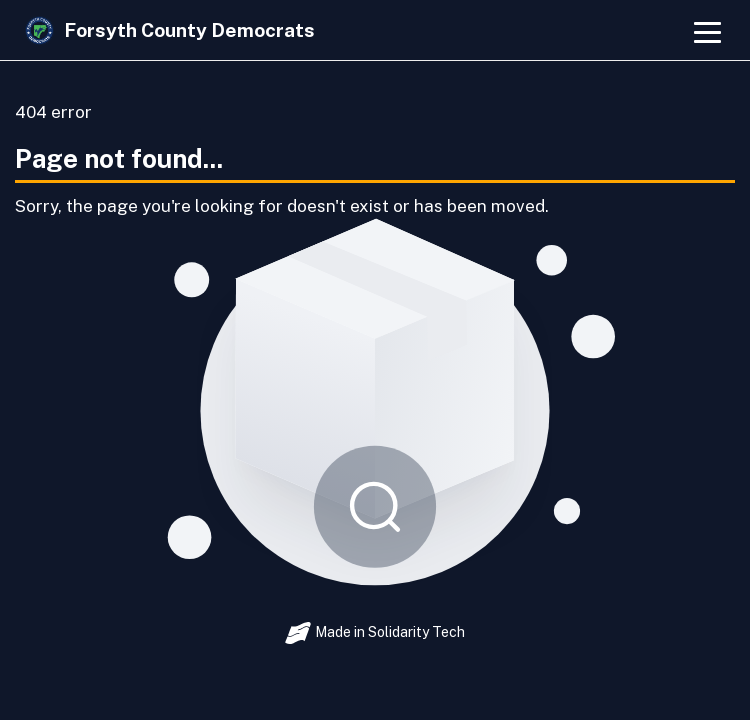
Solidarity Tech (416, 632)
